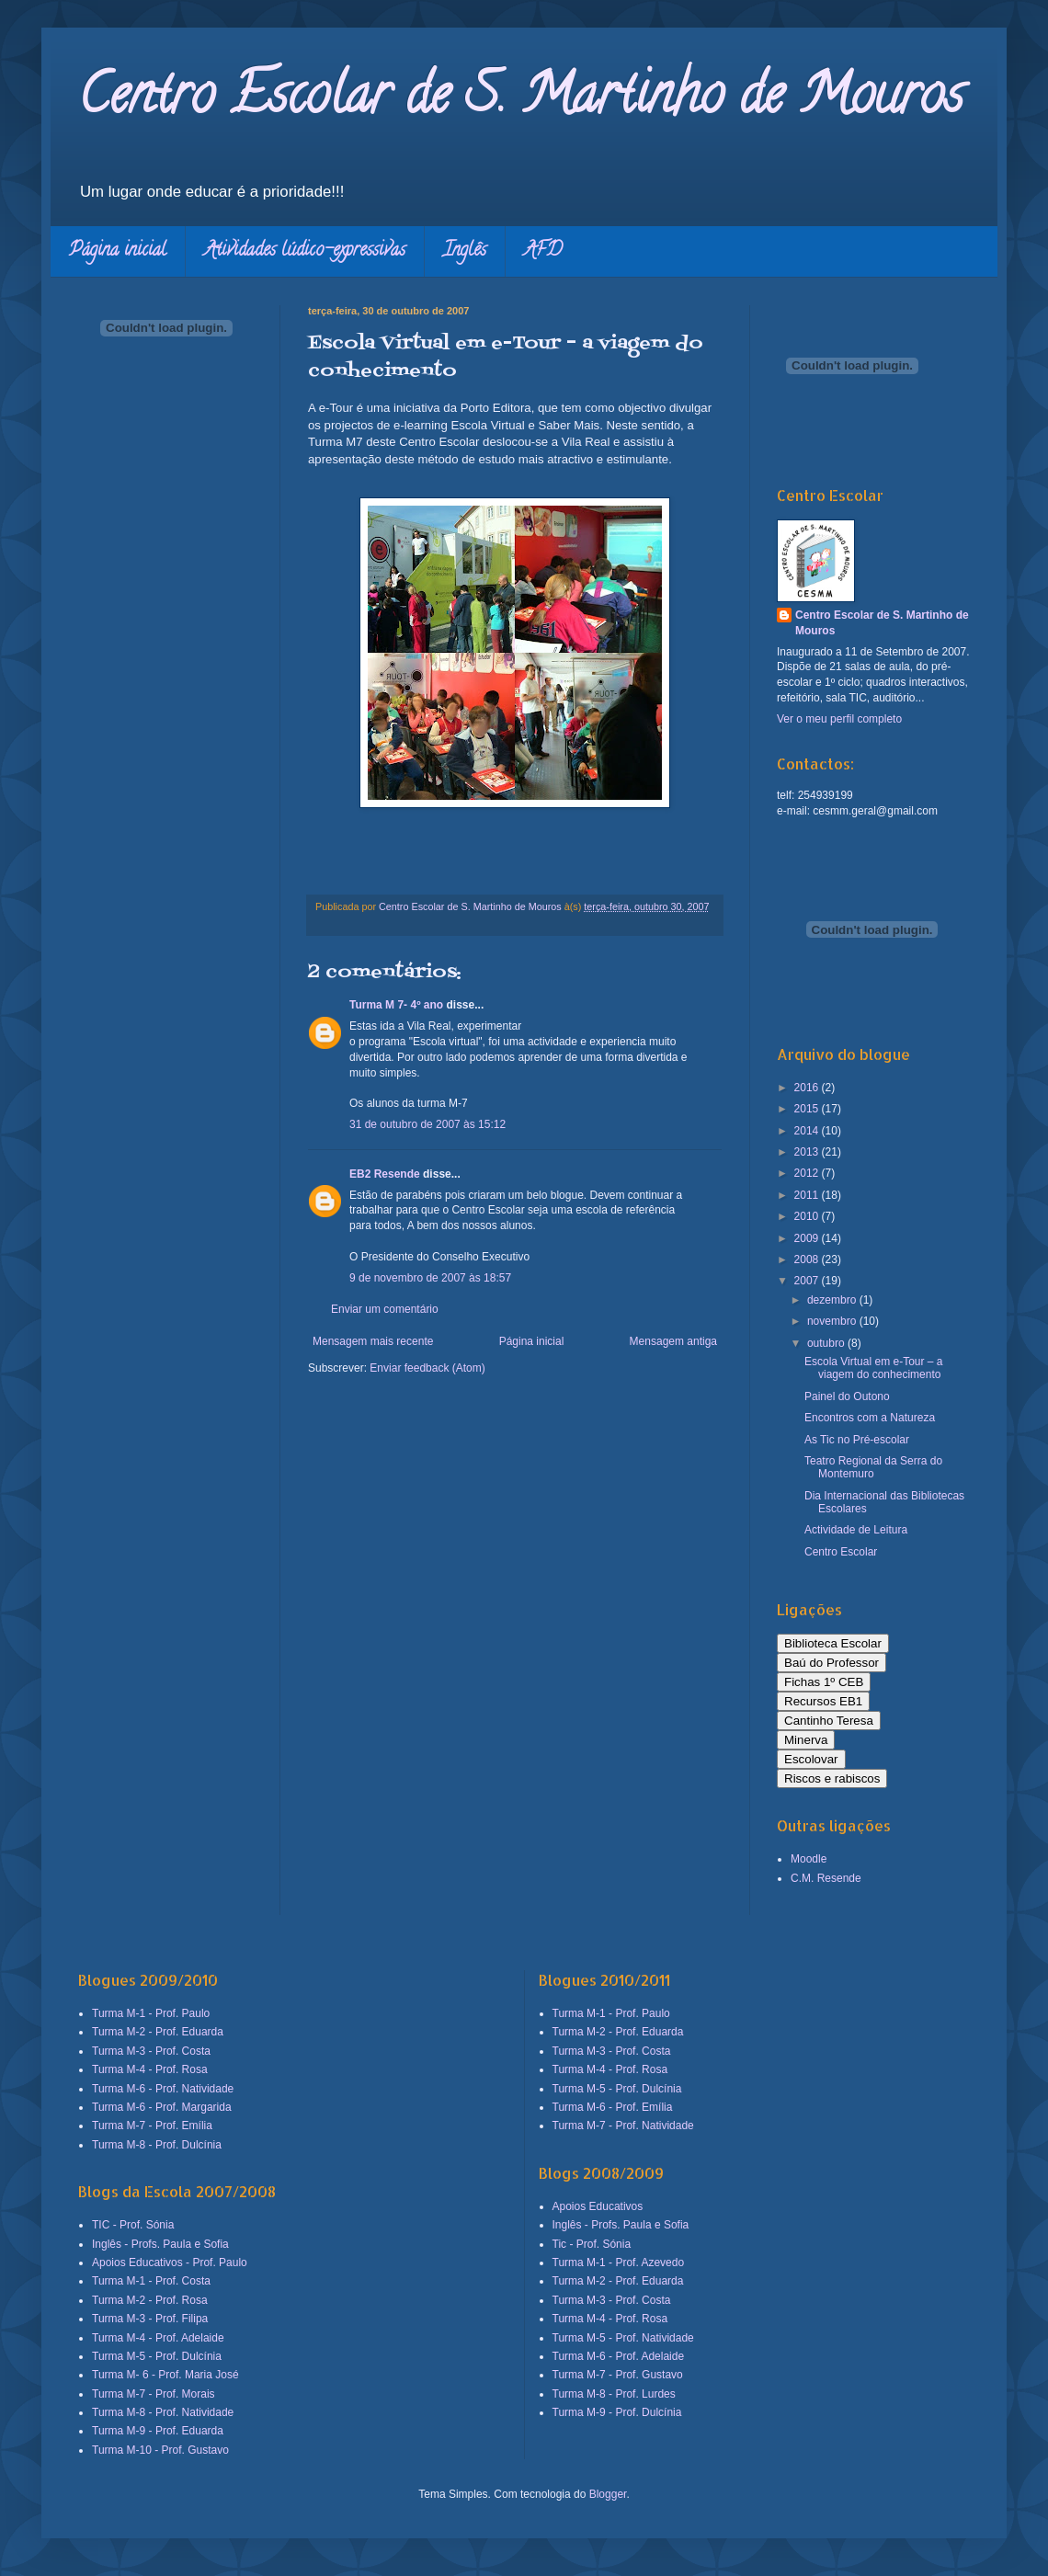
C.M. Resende (826, 1878)
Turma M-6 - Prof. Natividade (163, 2088)
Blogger (608, 2494)
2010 (808, 1216)
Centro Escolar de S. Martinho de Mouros (520, 100)
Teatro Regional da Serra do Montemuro (873, 1467)
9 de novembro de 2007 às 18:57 (430, 1277)
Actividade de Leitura (855, 1529)
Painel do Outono (847, 1396)
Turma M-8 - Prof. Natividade (163, 2412)
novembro (833, 1321)
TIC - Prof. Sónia (133, 2224)
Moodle (808, 1858)
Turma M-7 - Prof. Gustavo (617, 2374)
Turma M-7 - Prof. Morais (153, 2394)
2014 (808, 1130)
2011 (808, 1195)
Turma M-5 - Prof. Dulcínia (157, 2356)
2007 (808, 1280)
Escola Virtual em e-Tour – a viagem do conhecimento (873, 1368)
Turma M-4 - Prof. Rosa (150, 2069)
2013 (808, 1152)
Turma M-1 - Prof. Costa (151, 2280)
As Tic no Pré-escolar (856, 1439)
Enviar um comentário (385, 1309)
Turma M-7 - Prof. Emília (152, 2125)
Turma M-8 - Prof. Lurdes (614, 2394)
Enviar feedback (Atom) (427, 1368)
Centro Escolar (840, 1551)
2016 (808, 1087)
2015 (808, 1108)
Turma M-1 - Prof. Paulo (151, 2013)
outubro (827, 1343)
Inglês (464, 251)
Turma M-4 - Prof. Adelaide (158, 2337)
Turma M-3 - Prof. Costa (151, 2051)
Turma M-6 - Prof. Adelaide (618, 2356)
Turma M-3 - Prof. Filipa (150, 2318)
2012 (808, 1173)
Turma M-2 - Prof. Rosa (150, 2300)
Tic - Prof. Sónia (592, 2244)
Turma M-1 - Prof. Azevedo (618, 2262)
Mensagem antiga (673, 1341)
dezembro (833, 1300)
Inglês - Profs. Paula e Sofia (160, 2244)
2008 (808, 1259)
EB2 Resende (384, 1174)
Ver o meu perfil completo (839, 718)
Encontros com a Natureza (869, 1417)
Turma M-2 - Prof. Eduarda (157, 2031)
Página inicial (117, 251)
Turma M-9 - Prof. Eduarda (157, 2430)
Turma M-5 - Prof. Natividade (623, 2337)
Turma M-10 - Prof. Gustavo (160, 2450)
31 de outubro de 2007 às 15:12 (427, 1124)
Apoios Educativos (598, 2206)
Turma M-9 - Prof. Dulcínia (617, 2412)
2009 (808, 1238)
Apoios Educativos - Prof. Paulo (169, 2262)
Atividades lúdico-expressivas (304, 251)
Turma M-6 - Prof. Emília (612, 2107)
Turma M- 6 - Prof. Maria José (165, 2374)
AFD (543, 251)
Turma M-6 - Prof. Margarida (162, 2107)
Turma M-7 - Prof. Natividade (623, 2125)
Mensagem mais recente (373, 1341)
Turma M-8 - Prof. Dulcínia (157, 2144)
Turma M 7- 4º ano (396, 1004)
